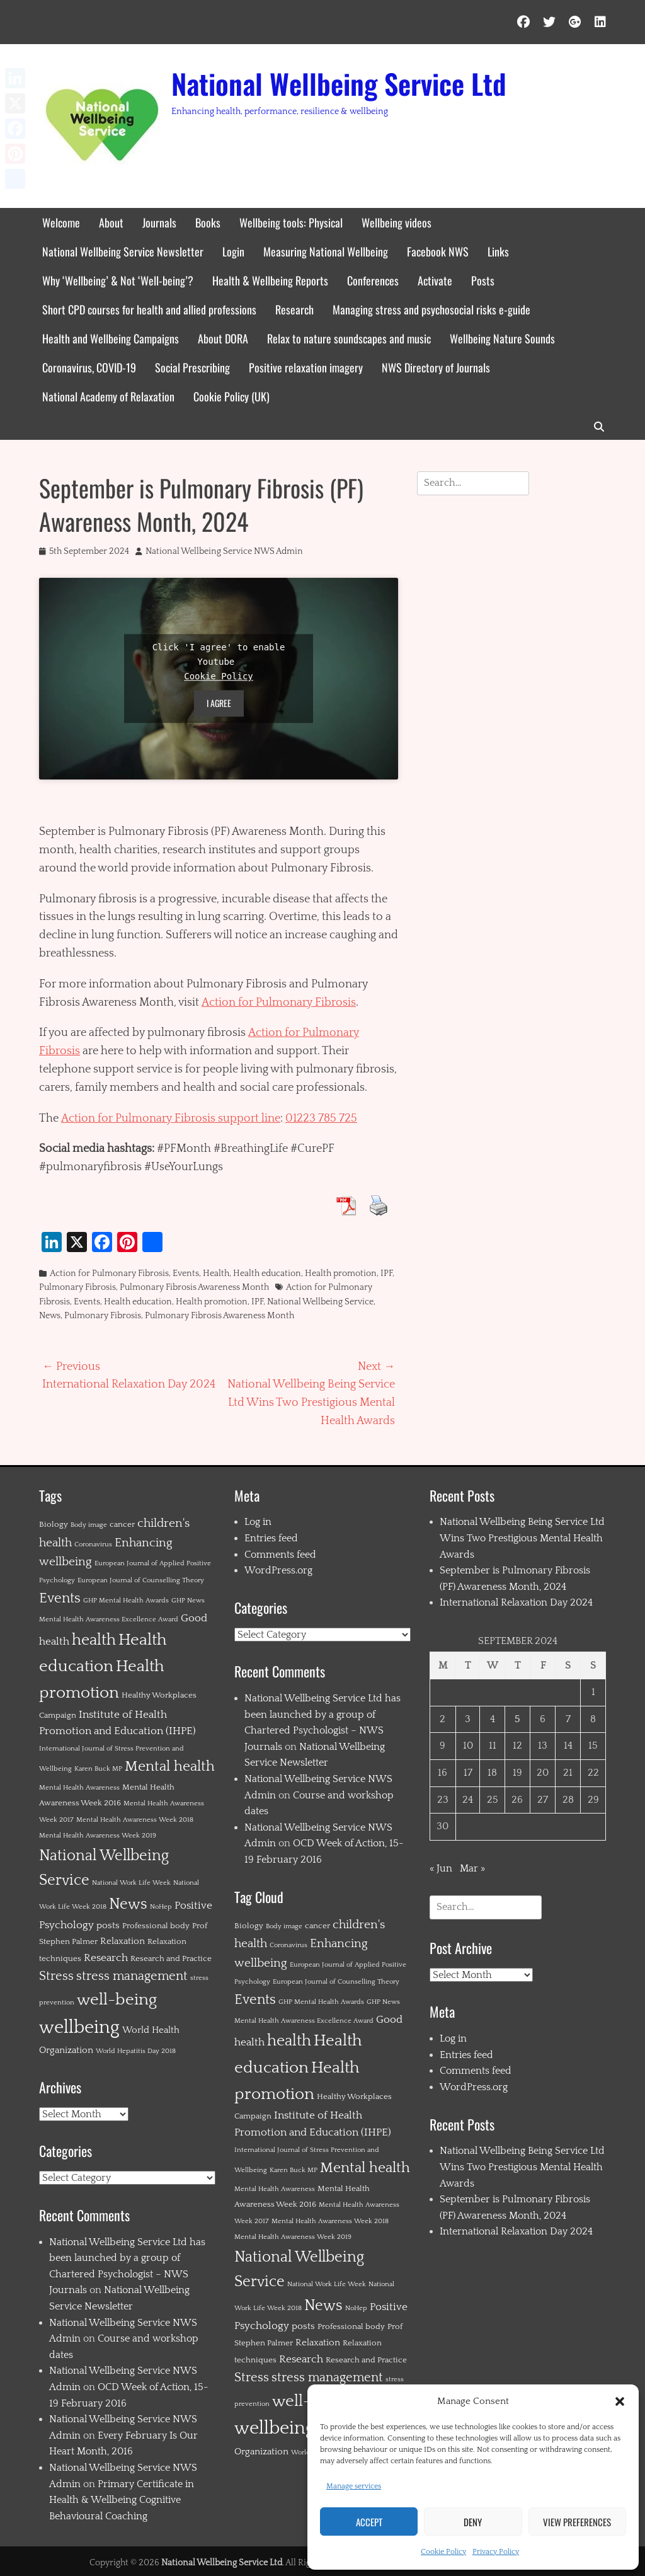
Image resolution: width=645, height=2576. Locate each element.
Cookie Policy (443, 2552)
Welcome (61, 222)
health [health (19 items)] (94, 1640)
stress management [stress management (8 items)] (132, 1976)
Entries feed (271, 1538)
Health (216, 1273)
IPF (386, 1273)
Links (498, 251)
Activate (435, 280)
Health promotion (341, 1273)
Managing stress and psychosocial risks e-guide (431, 309)
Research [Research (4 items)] (106, 1958)
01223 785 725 (321, 1118)
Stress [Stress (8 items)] (56, 1976)
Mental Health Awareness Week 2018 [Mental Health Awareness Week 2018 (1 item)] (134, 1820)
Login (233, 251)
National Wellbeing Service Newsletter (122, 251)
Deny (473, 2522)
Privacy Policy (495, 2552)
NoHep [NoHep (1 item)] (161, 1907)
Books (207, 222)
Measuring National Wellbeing (325, 251)
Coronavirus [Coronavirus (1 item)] (93, 1544)
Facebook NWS (438, 251)
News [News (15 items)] (128, 1904)
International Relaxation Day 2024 (516, 1602)
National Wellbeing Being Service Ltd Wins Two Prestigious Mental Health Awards (522, 1538)
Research (294, 309)
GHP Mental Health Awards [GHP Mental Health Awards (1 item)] (126, 1600)
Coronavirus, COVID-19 (89, 367)
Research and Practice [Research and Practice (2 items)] (171, 1958)
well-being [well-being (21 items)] (117, 2000)
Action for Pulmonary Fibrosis (279, 1002)
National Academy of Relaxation (108, 396)
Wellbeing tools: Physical (291, 222)
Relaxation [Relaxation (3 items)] (122, 1941)
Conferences (373, 280)
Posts (482, 280)
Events (186, 1273)
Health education (267, 1273)
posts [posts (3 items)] (108, 1925)
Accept (369, 2522)
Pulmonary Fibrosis (77, 1287)
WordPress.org (278, 1570)
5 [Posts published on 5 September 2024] (517, 1719)
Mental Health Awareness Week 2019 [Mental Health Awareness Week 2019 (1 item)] (97, 1835)
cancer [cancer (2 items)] (122, 1524)
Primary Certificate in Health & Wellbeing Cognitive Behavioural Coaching (121, 2500)
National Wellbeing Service (320, 1302)
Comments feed (280, 1554)
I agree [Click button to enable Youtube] (219, 703)
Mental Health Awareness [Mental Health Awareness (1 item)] (79, 1787)
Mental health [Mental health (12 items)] (170, 1766)
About (111, 222)
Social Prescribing (192, 367)
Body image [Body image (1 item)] (89, 1525)
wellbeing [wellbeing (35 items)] (79, 2027)
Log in (257, 1521)
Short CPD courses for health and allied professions (149, 309)
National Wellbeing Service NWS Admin (224, 551)
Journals (159, 222)
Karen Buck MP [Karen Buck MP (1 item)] (98, 1769)
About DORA (223, 338)
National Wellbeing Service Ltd (338, 83)
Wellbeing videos (396, 222)
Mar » (472, 1868)
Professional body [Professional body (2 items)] (156, 1925)
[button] (620, 2401)
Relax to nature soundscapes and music (349, 338)
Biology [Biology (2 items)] (53, 1524)
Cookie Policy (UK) (231, 396)
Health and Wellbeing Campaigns (110, 338)
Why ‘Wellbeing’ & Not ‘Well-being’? (117, 280)
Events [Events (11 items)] (60, 1598)
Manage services (353, 2486)
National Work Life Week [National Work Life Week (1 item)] (131, 1883)
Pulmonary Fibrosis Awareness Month (194, 1287)
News (49, 1316)
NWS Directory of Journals (436, 367)
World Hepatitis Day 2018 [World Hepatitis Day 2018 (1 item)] (136, 2051)
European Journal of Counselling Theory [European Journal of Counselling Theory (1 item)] (140, 1580)
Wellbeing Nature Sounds (502, 338)
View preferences (577, 2522)
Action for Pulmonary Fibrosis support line (170, 1118)
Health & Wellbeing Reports (270, 280)
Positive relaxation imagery (306, 367)
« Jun (441, 1868)
